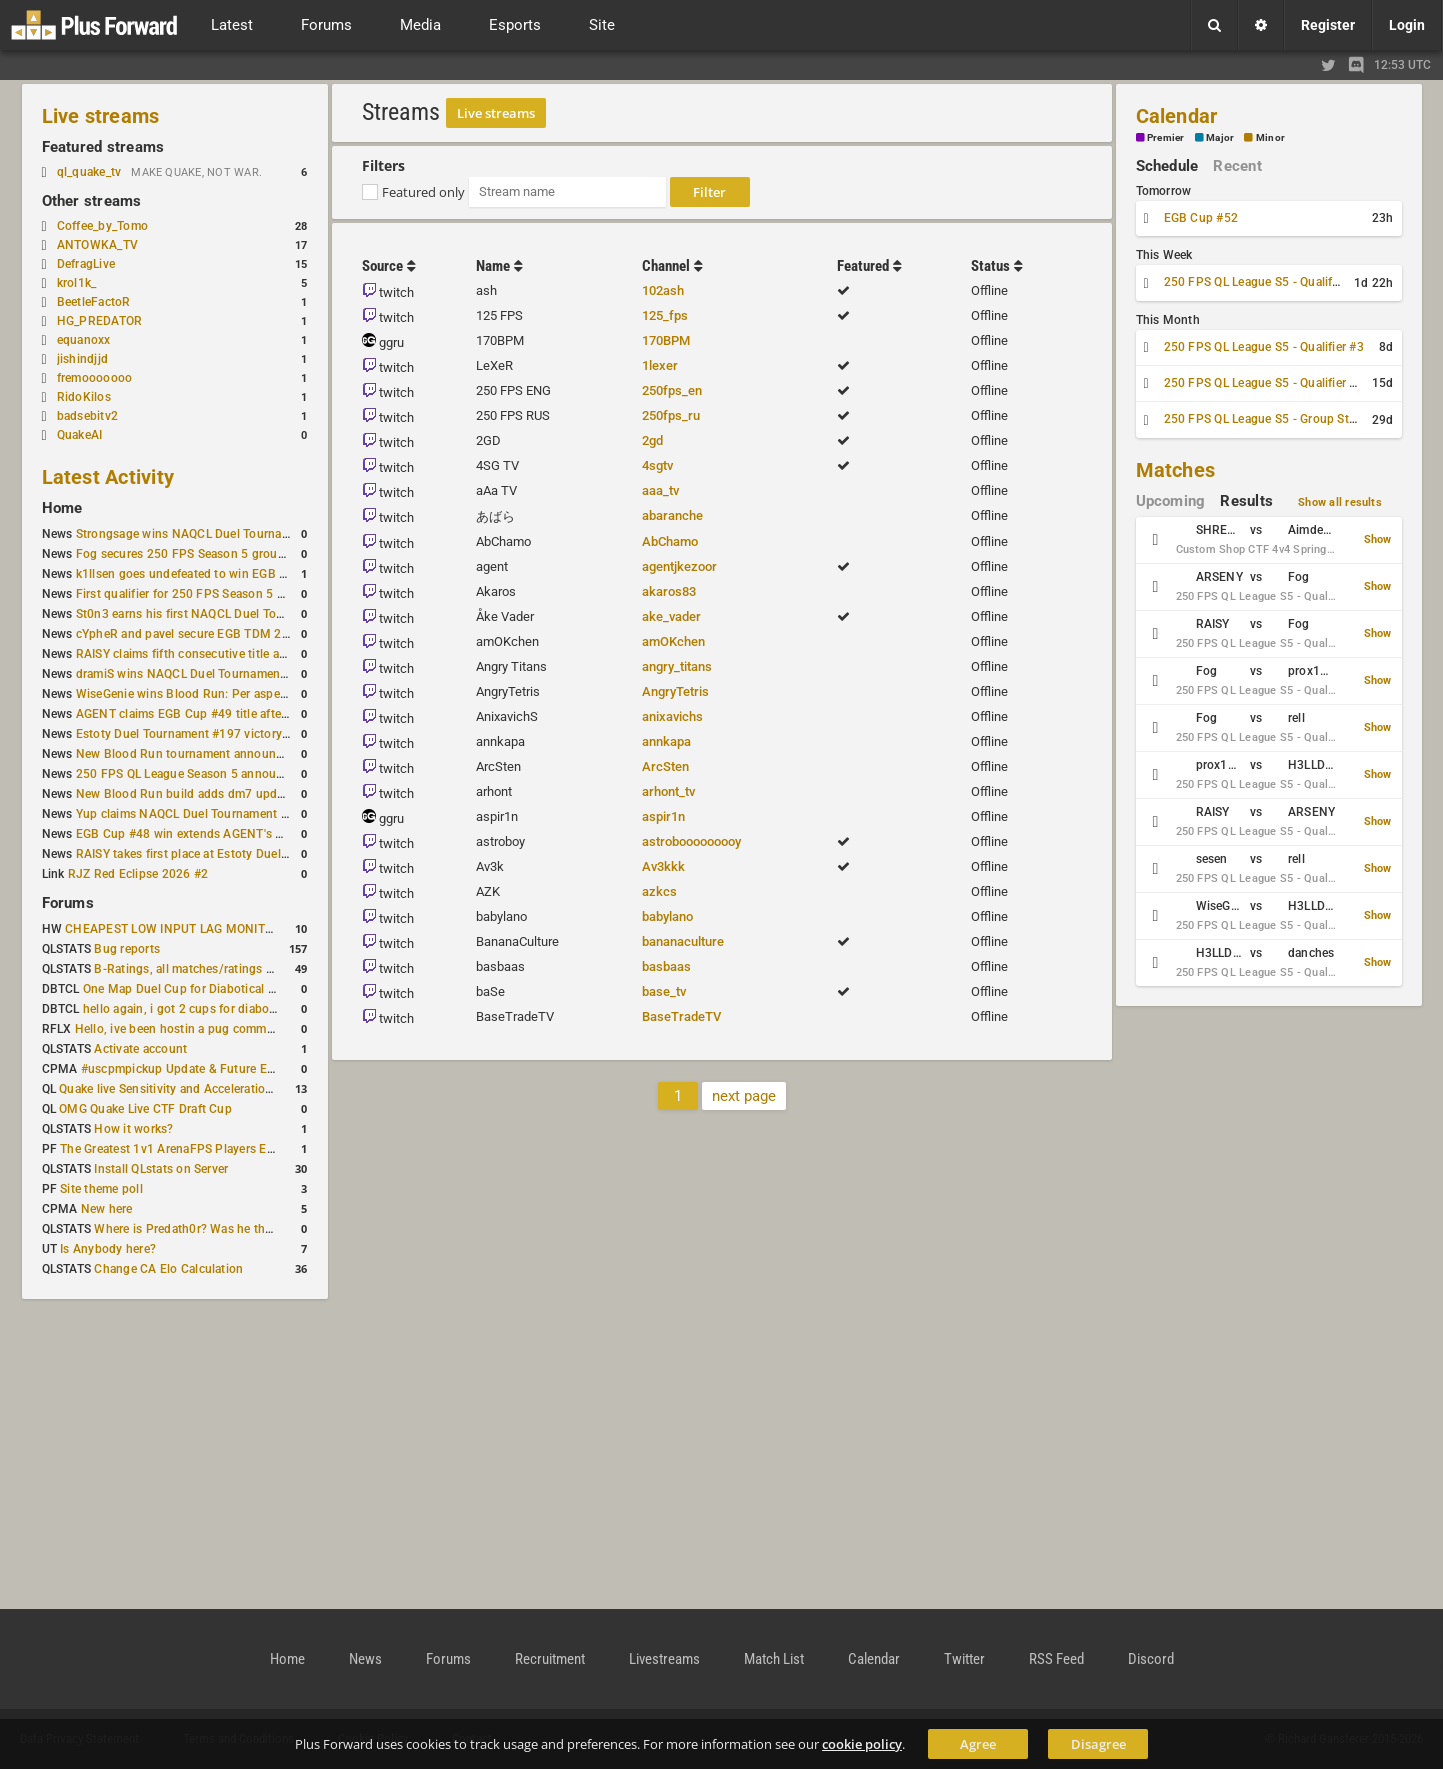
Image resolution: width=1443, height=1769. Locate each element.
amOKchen (673, 641)
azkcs (659, 891)
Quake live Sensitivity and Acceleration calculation (197, 1089)
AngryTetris (675, 691)
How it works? (133, 1129)
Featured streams (103, 147)
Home (62, 508)
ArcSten (665, 766)
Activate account (140, 1049)
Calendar (1177, 116)
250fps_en (672, 390)
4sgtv (657, 465)
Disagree (1098, 1744)
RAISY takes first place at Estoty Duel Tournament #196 (229, 854)
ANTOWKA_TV (97, 245)
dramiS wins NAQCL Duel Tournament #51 (193, 674)
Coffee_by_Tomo (102, 226)
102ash (663, 290)
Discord (1151, 1659)
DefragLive (86, 264)
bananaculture (683, 941)
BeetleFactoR (94, 302)
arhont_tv (668, 791)
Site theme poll (101, 1189)
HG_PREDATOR (100, 321)
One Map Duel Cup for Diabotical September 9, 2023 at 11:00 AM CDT (277, 989)
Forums (68, 903)
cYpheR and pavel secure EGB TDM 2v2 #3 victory (215, 634)
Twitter (964, 1659)
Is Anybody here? (108, 1249)
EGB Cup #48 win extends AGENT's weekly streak (213, 834)
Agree (978, 1744)
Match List (774, 1659)
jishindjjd (82, 359)
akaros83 (669, 591)
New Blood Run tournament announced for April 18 (219, 754)
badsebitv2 (87, 416)
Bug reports (127, 949)
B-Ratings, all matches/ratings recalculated (213, 969)
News (365, 1659)
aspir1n (663, 816)
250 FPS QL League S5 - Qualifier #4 (1264, 383)
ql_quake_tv (89, 172)
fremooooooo (95, 378)
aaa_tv (660, 490)
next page (744, 1096)
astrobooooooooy (691, 841)
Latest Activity (108, 477)
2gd (652, 440)
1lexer (660, 365)
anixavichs (672, 716)
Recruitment (550, 1659)
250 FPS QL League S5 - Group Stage (1266, 419)
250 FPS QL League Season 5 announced (190, 774)
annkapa (666, 741)
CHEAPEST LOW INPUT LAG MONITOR (173, 929)
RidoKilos (84, 397)
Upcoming (1171, 501)
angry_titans (677, 666)
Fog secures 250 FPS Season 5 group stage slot (209, 554)
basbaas (666, 966)
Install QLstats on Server (161, 1169)
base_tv (664, 991)
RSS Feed (1056, 1659)
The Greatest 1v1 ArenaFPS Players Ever (171, 1149)
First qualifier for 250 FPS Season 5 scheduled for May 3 (233, 594)
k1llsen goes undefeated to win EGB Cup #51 (201, 574)
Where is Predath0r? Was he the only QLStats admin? (241, 1229)
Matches (1176, 470)
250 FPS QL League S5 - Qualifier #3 (1264, 347)
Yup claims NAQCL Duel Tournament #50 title (201, 814)
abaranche (672, 515)
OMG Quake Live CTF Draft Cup (145, 1109)
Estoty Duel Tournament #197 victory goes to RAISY (220, 734)
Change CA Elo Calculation (168, 1269)
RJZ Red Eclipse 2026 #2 (138, 874)
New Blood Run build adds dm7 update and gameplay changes (250, 794)
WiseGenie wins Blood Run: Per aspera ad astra (207, 694)
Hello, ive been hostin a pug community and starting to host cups (256, 1029)
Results (1246, 501)
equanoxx (84, 340)
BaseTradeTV (681, 1016)
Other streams (92, 201)
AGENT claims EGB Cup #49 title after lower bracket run (230, 714)
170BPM (666, 340)
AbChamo (670, 541)
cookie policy (862, 1744)
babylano (667, 916)
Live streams (101, 116)
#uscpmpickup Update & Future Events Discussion (221, 1069)
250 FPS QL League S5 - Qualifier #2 (1264, 282)
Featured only (423, 192)
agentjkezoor (679, 566)
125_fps (665, 315)
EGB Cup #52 (1201, 218)
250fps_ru (671, 415)
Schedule (1167, 166)
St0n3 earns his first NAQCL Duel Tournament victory (223, 614)
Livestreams (664, 1659)
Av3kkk (663, 866)
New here (107, 1209)
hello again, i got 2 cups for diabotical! (189, 1009)
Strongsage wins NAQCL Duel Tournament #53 (205, 534)
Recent (1237, 166)
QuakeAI (80, 435)
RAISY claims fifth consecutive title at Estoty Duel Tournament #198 (264, 654)
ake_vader (671, 616)
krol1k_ (77, 283)
